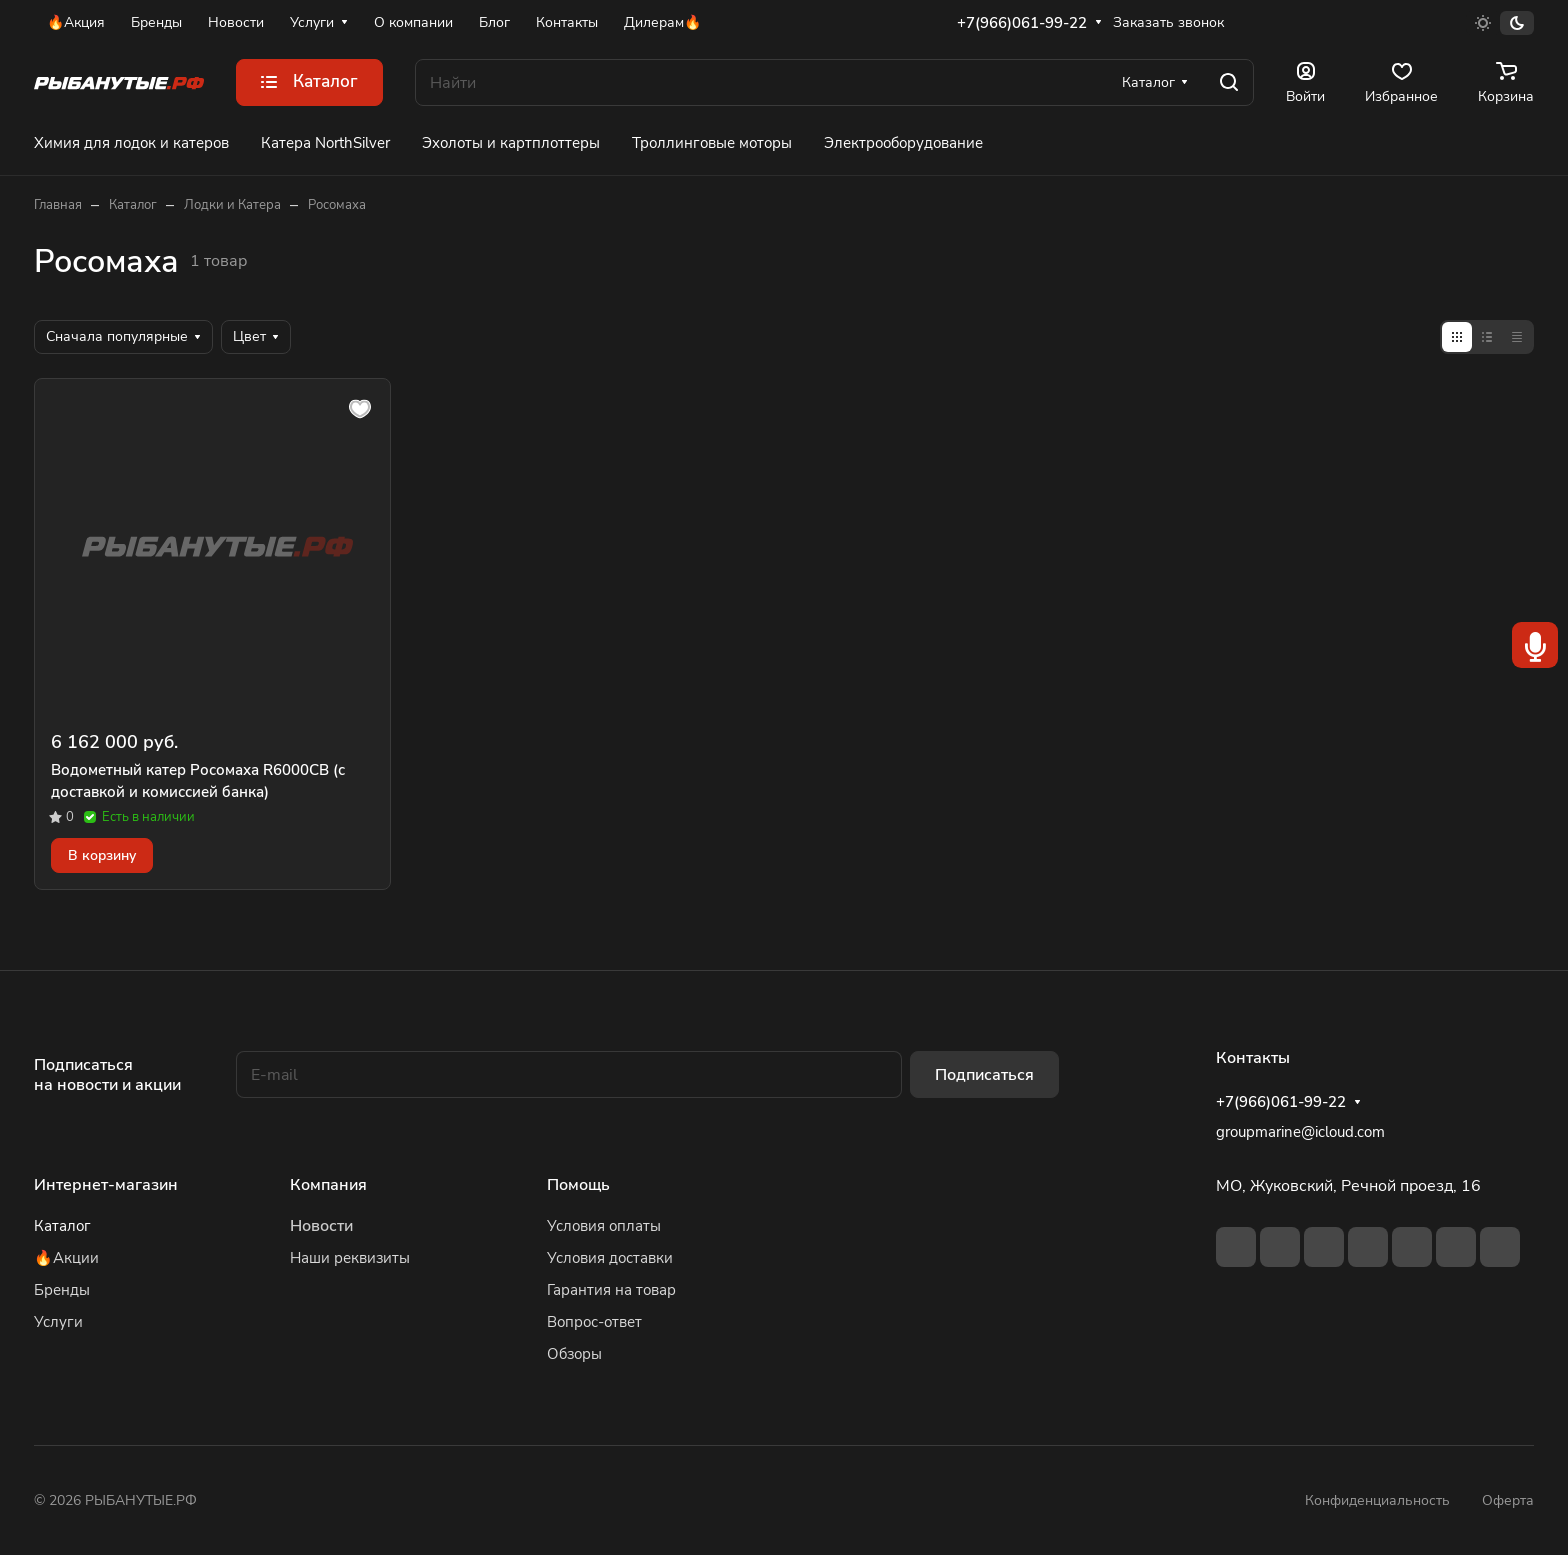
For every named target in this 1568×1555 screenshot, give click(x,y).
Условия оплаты (604, 1226)
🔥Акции (66, 1258)
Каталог (62, 1226)
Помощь (578, 1185)
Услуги (58, 1322)
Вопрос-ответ (594, 1322)
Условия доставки (610, 1258)
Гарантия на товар (611, 1290)
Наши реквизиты (350, 1258)
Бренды (62, 1290)
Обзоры (574, 1354)
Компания (328, 1185)
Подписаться (984, 1075)
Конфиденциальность (1377, 1500)
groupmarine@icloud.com (1300, 1132)
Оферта (1508, 1500)
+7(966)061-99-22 (1022, 23)
